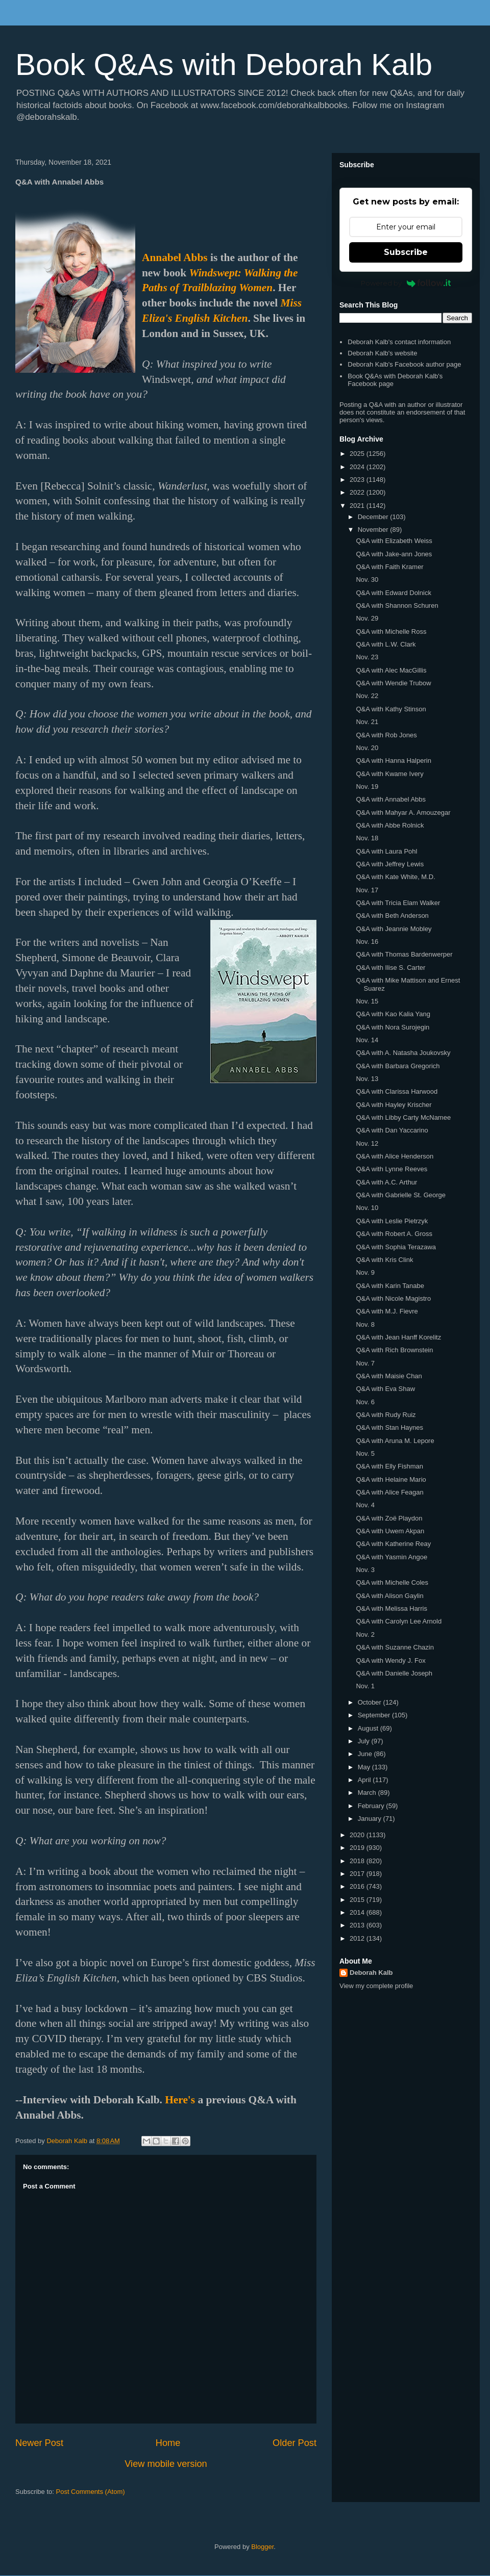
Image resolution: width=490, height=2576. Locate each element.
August (369, 1728)
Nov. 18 (367, 838)
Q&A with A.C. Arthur (386, 1182)
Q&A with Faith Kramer (389, 567)
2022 (358, 492)
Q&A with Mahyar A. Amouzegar (403, 812)
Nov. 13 (367, 1079)
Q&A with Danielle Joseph (394, 1673)
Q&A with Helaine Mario (391, 1479)
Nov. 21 (367, 722)
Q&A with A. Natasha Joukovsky (403, 1053)
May (365, 1767)
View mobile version (166, 2464)
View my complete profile (376, 1986)
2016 (358, 1886)
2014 (358, 1912)
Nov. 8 (365, 1324)
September (375, 1715)
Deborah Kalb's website (382, 353)
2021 (358, 505)
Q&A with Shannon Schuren (397, 605)
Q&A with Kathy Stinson (391, 709)
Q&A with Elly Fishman (389, 1466)
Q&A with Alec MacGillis (391, 670)
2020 (358, 1835)
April (365, 1780)
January (370, 1818)
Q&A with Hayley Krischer (393, 1105)
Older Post (294, 2443)
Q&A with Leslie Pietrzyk (392, 1221)
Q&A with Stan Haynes (389, 1427)
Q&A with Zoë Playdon (389, 1518)
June (366, 1754)
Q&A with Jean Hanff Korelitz (398, 1337)
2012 (358, 1938)
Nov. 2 (365, 1634)
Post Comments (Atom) (90, 2491)
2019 (358, 1847)
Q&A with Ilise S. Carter (390, 967)
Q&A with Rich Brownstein (394, 1350)
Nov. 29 (367, 618)
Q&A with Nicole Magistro (393, 1298)
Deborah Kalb (371, 1972)
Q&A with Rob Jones (386, 735)
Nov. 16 (367, 941)
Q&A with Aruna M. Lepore (395, 1441)
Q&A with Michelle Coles (392, 1582)
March (368, 1792)
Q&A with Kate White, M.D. (395, 877)
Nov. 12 (367, 1143)
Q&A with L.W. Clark (385, 644)
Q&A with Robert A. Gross (394, 1234)
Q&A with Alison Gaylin (389, 1596)
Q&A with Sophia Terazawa (396, 1247)
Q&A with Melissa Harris (391, 1608)
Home (168, 2443)
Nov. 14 (367, 1040)
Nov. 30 (367, 579)
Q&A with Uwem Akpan (390, 1531)
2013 (358, 1925)
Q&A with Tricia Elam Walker (398, 903)
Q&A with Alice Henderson (394, 1156)
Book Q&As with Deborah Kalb (223, 64)
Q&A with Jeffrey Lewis (390, 864)
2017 (358, 1873)
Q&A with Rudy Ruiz (385, 1415)
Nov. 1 (365, 1686)
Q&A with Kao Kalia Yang (393, 1014)
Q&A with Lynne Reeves (391, 1169)
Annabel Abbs (175, 257)
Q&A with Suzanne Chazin (394, 1647)
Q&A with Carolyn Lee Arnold (399, 1621)
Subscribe (406, 252)
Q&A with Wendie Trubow (393, 683)
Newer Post (39, 2443)
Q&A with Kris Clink (384, 1260)
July (365, 1741)
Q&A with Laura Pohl (386, 851)
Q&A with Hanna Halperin (393, 760)
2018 (358, 1861)
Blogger (262, 2547)
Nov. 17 (367, 890)
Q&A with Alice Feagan (389, 1492)
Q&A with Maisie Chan (389, 1376)
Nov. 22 (367, 696)
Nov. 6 (365, 1402)
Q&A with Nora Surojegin (392, 1027)
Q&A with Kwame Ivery (389, 774)
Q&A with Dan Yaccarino (392, 1130)
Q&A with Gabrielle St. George (401, 1195)
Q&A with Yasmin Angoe (391, 1557)
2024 (358, 467)
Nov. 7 (365, 1363)
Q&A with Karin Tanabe (390, 1286)
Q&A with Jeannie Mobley (393, 929)
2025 (358, 453)
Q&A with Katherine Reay (393, 1544)
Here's (180, 2100)
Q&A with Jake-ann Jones (394, 554)
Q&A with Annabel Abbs (391, 799)
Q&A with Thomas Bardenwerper (404, 954)
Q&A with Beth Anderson (392, 915)
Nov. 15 (367, 1001)
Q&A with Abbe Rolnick (390, 825)
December (374, 517)
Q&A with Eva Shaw (385, 1389)
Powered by (406, 283)
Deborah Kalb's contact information (399, 342)
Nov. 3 (365, 1570)
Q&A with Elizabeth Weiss (394, 541)
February (372, 1806)
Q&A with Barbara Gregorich (397, 1066)
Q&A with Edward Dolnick (393, 593)
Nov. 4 (365, 1505)
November (374, 529)
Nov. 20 (367, 748)
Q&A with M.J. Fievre (387, 1311)
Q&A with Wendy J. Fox (390, 1660)
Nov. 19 (367, 786)
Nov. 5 (365, 1453)
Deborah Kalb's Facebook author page (404, 364)
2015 (358, 1899)
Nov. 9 (365, 1272)
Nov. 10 (367, 1208)
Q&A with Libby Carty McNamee (403, 1117)
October (370, 1702)
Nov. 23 (367, 657)
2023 (358, 479)
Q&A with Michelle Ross (391, 631)
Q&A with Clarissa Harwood (396, 1091)
